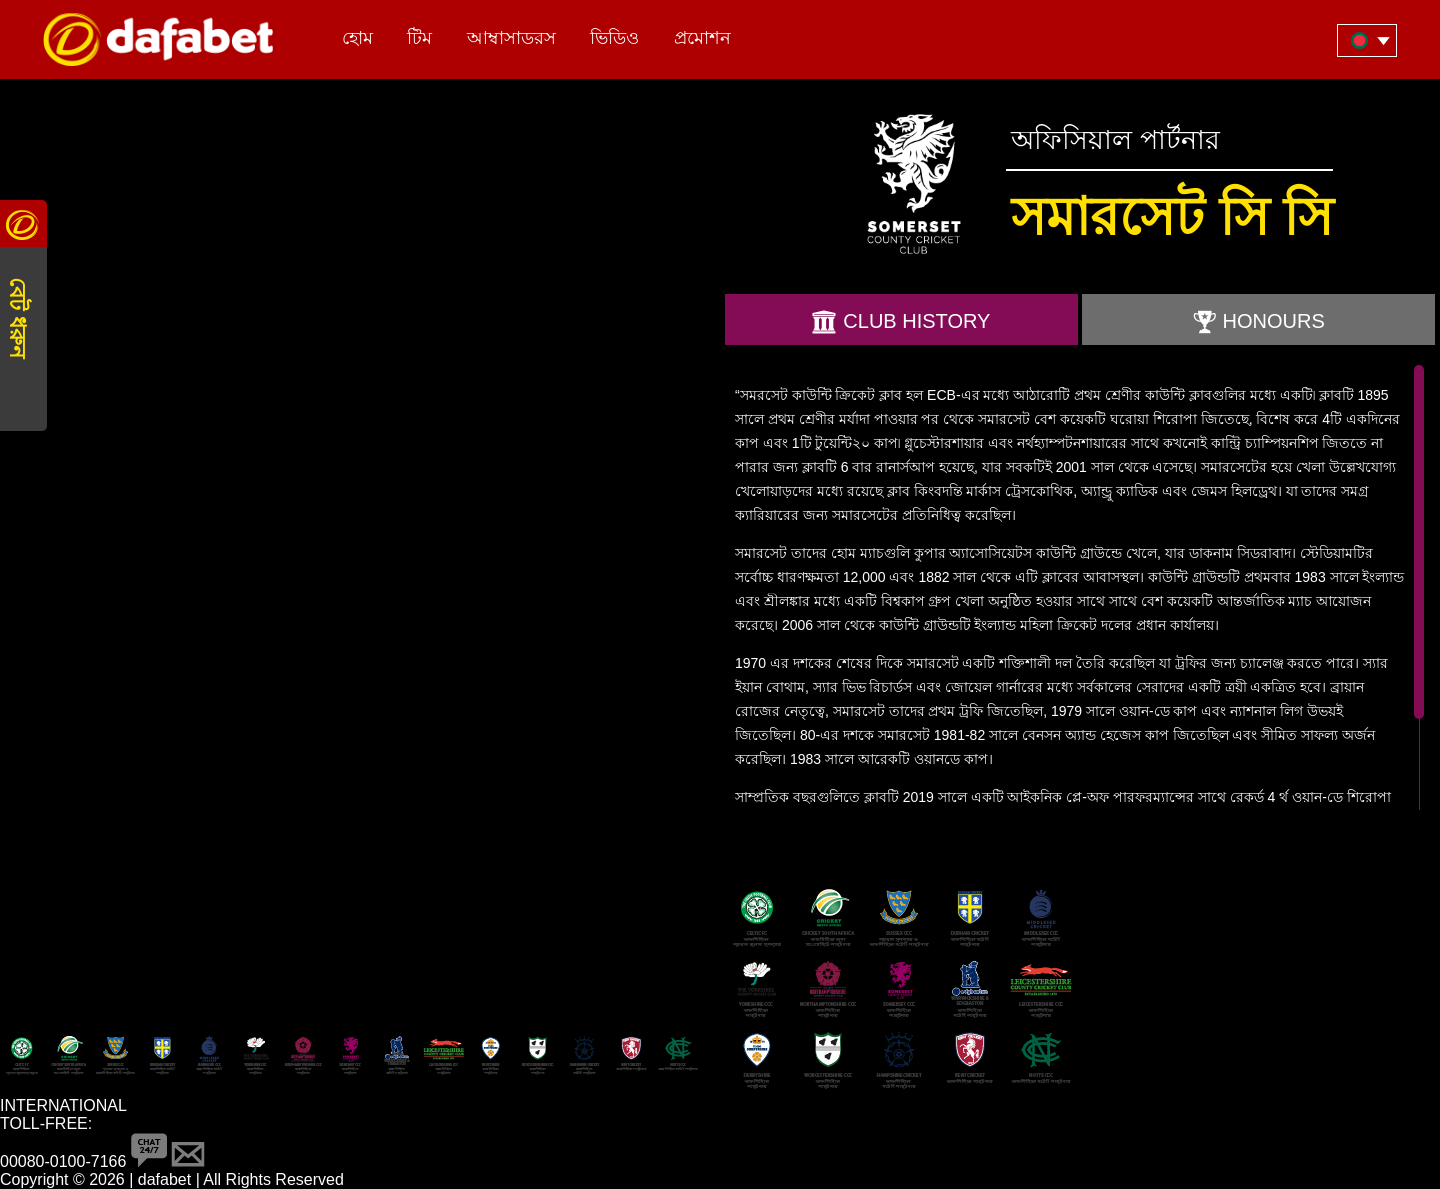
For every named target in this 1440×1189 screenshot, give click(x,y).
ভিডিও (614, 38)
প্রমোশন (702, 38)
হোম (357, 38)
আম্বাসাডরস (511, 38)
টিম (419, 38)
